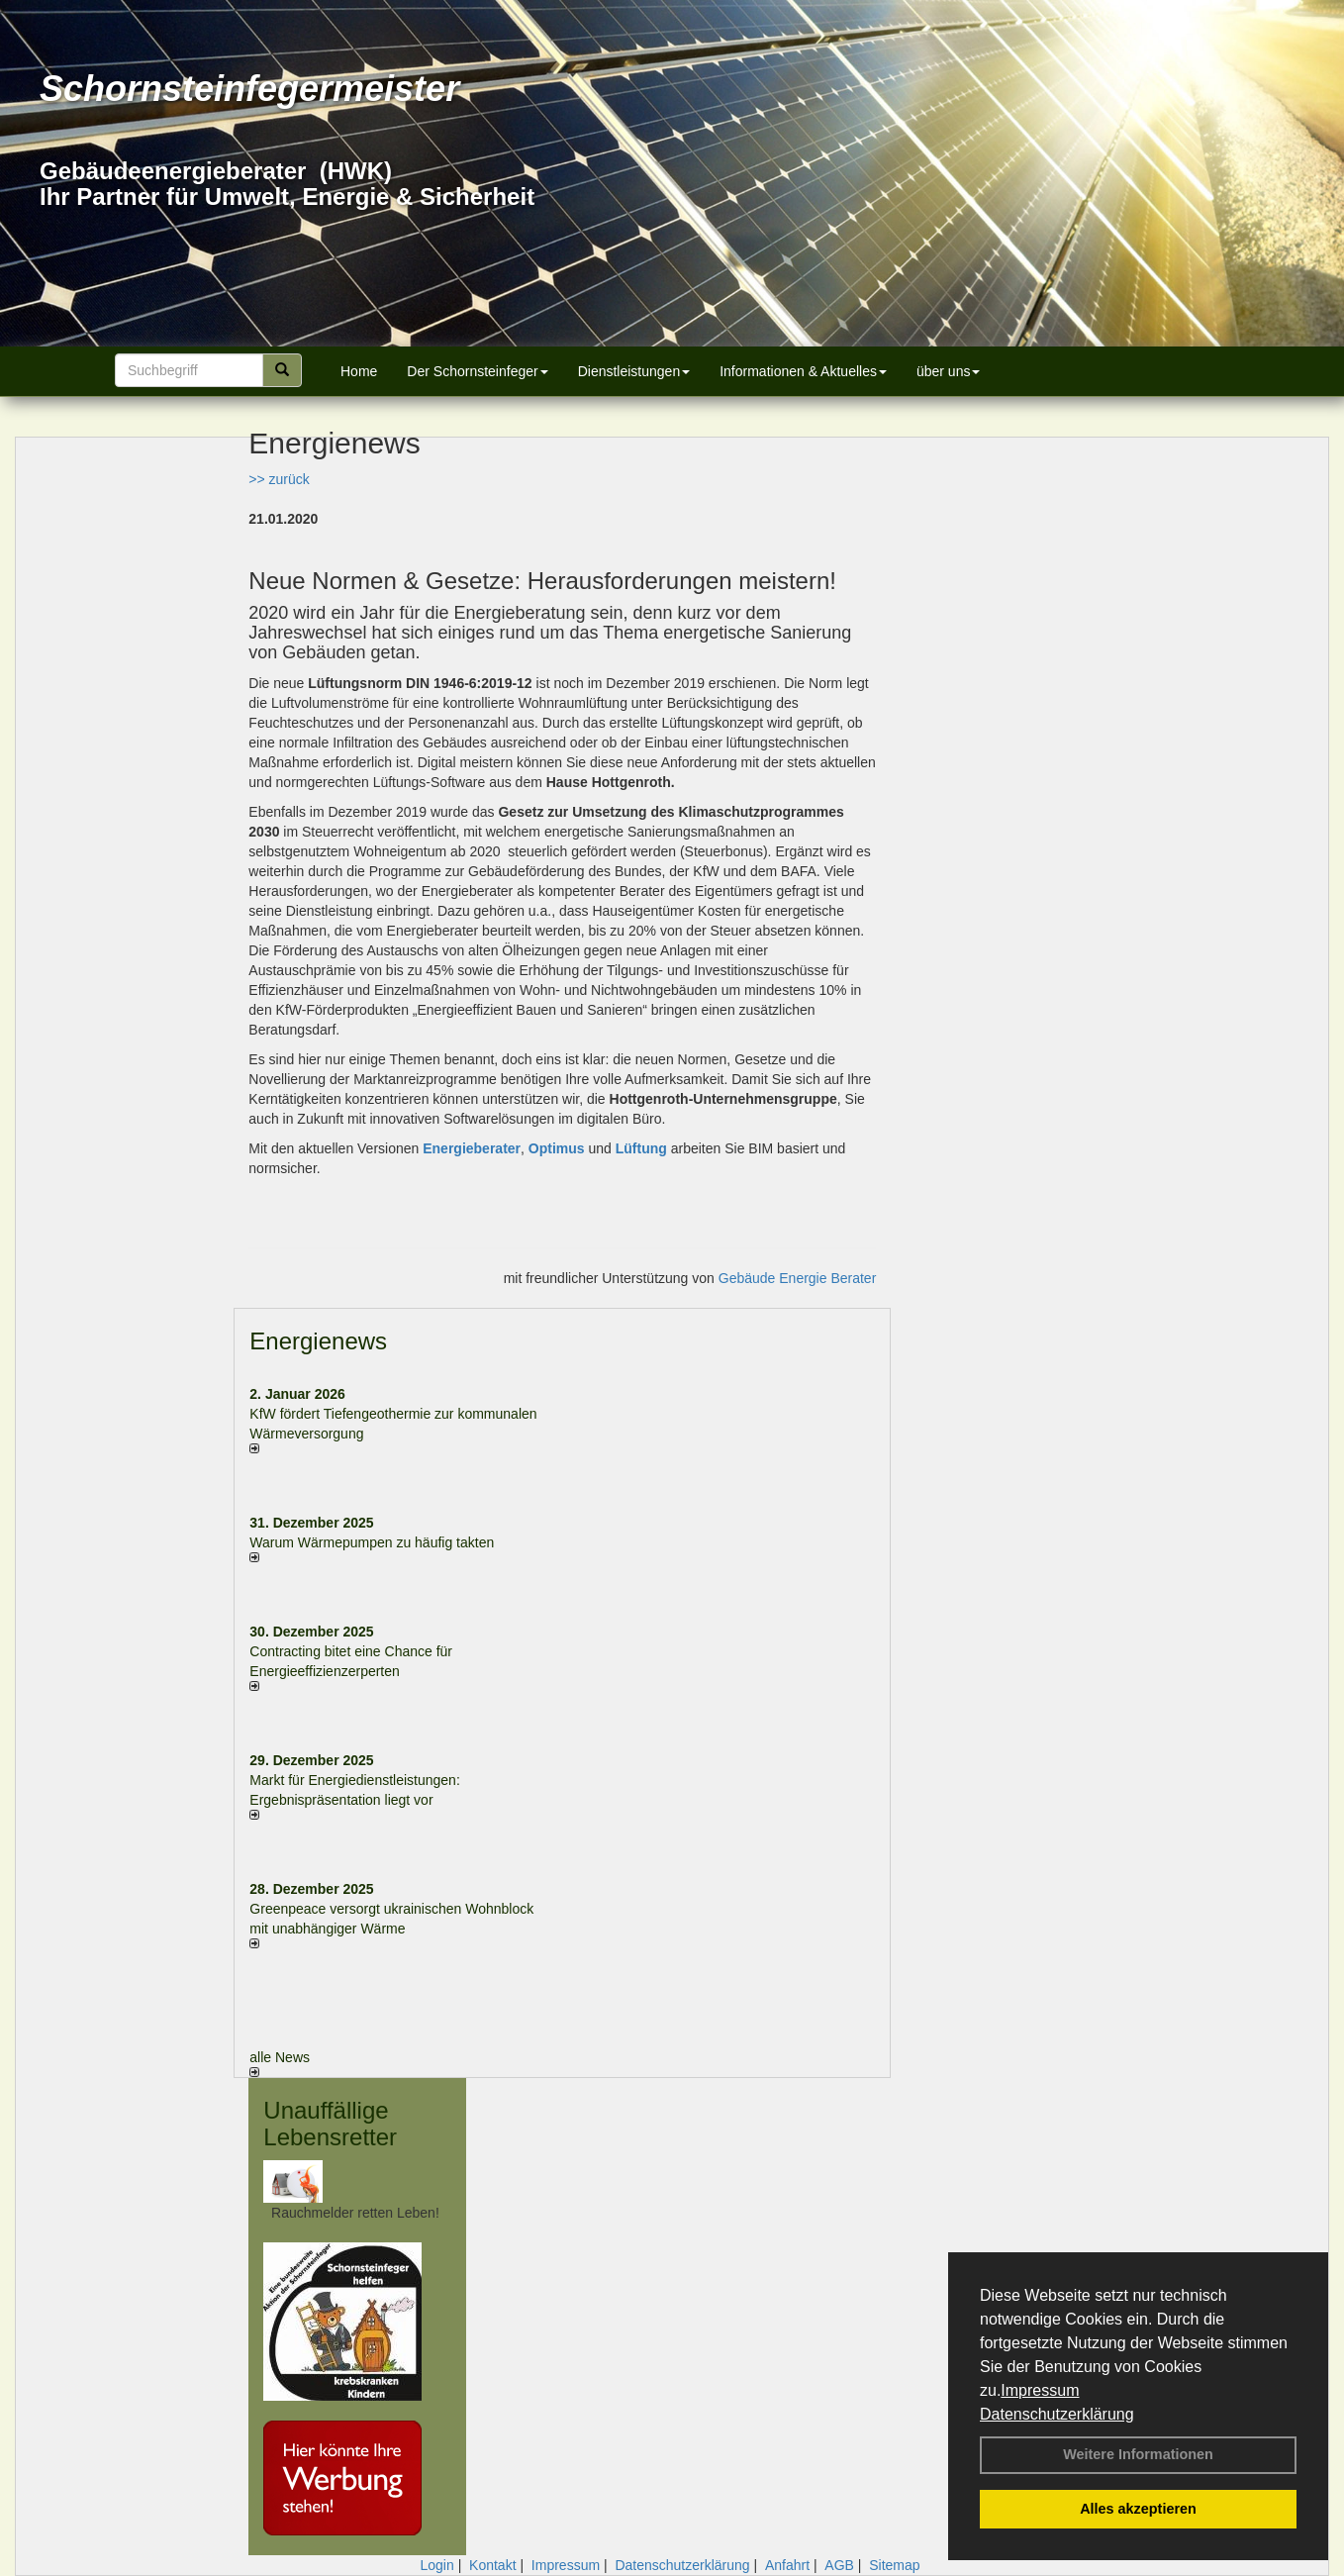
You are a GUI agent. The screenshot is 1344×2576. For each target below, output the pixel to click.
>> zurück (278, 479)
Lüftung (641, 1148)
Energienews (318, 1341)
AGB (839, 2565)
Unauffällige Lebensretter (330, 2123)
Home (358, 371)
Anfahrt (787, 2565)
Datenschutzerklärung (1057, 2414)
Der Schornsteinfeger (477, 371)
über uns (948, 371)
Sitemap (894, 2565)
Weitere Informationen (1138, 2454)
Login (436, 2565)
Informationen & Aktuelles (803, 371)
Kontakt (492, 2565)
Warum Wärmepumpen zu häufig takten (371, 1542)
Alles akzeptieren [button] (1138, 2509)
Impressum (1040, 2390)
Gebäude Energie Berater (798, 1278)
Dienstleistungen (634, 371)
